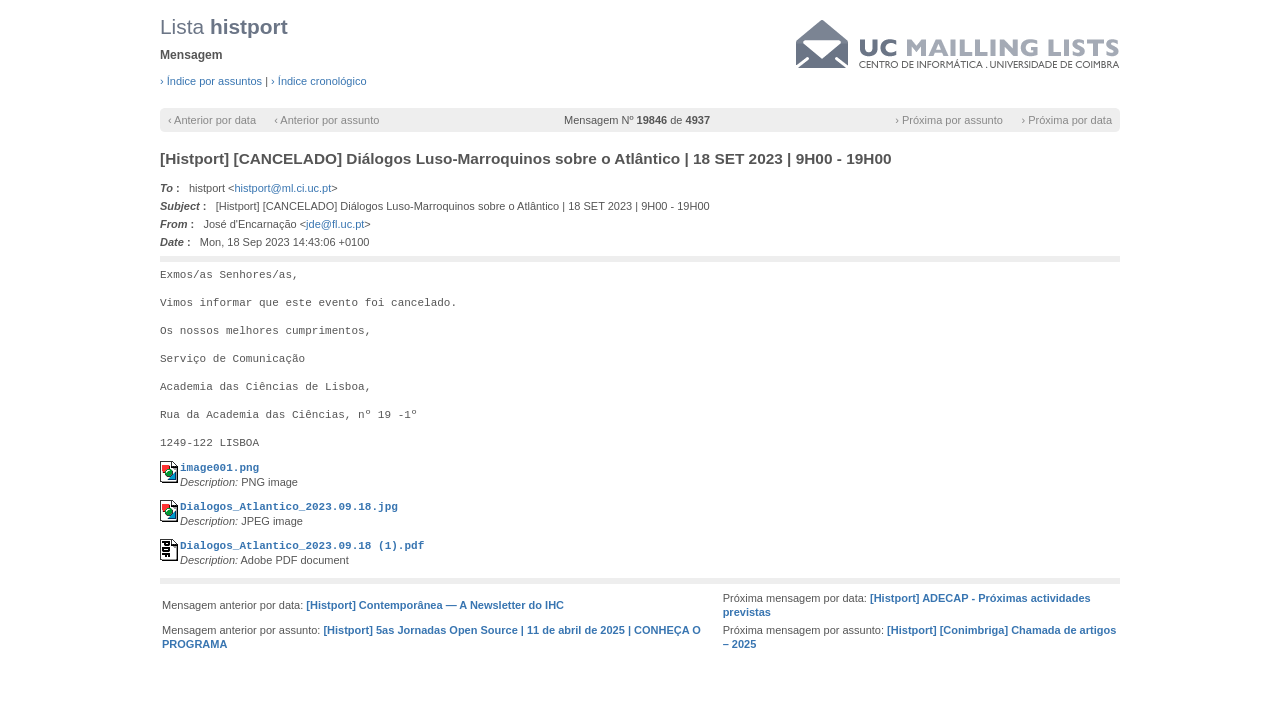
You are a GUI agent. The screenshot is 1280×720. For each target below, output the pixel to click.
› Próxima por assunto (949, 120)
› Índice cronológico (318, 81)
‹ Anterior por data (212, 120)
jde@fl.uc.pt (335, 224)
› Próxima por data (1067, 120)
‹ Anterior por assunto (326, 120)
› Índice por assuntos (211, 81)
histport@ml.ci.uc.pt (283, 188)
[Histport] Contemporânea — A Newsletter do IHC (435, 605)
